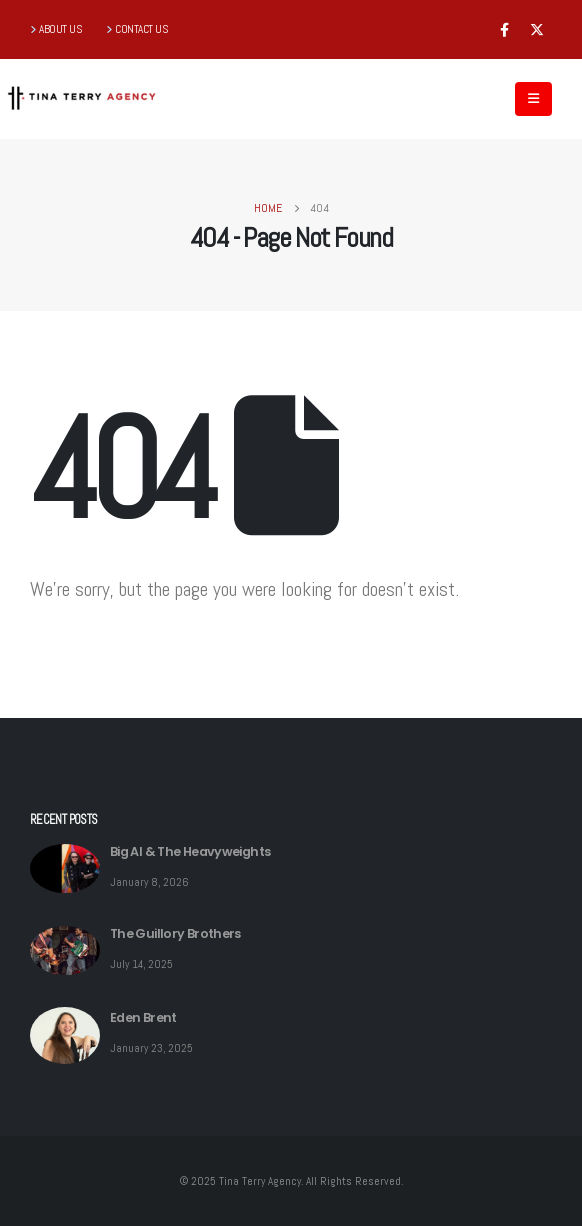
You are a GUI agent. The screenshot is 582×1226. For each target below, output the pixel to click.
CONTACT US (141, 29)
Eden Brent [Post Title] (143, 1017)
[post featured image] (65, 868)
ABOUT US (60, 29)
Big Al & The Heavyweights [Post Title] (190, 851)
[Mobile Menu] (533, 99)
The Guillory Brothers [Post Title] (175, 933)
